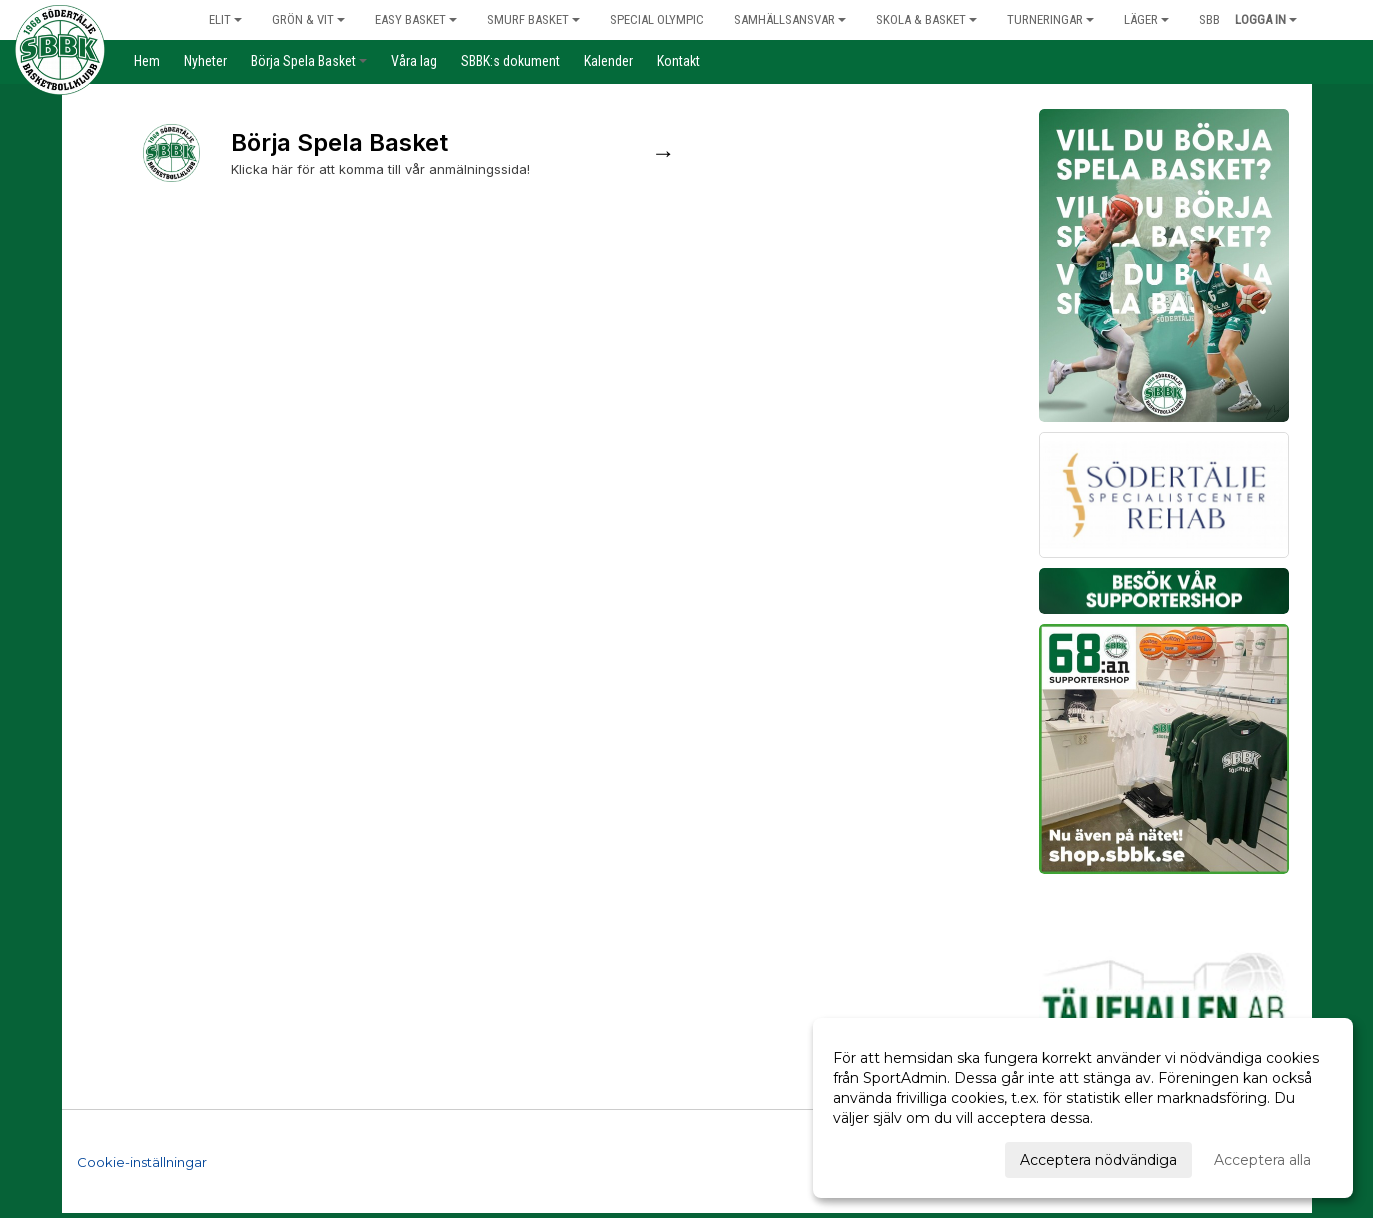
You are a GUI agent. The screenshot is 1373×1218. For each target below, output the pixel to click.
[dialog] (1083, 1108)
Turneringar (1050, 19)
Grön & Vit (308, 19)
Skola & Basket (926, 19)
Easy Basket (416, 19)
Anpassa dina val (890, 1157)
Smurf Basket (533, 19)
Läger (1146, 19)
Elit (225, 19)
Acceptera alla (1262, 1160)
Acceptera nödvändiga (1098, 1160)
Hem (158, 19)
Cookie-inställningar (142, 1162)
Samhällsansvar (790, 19)
